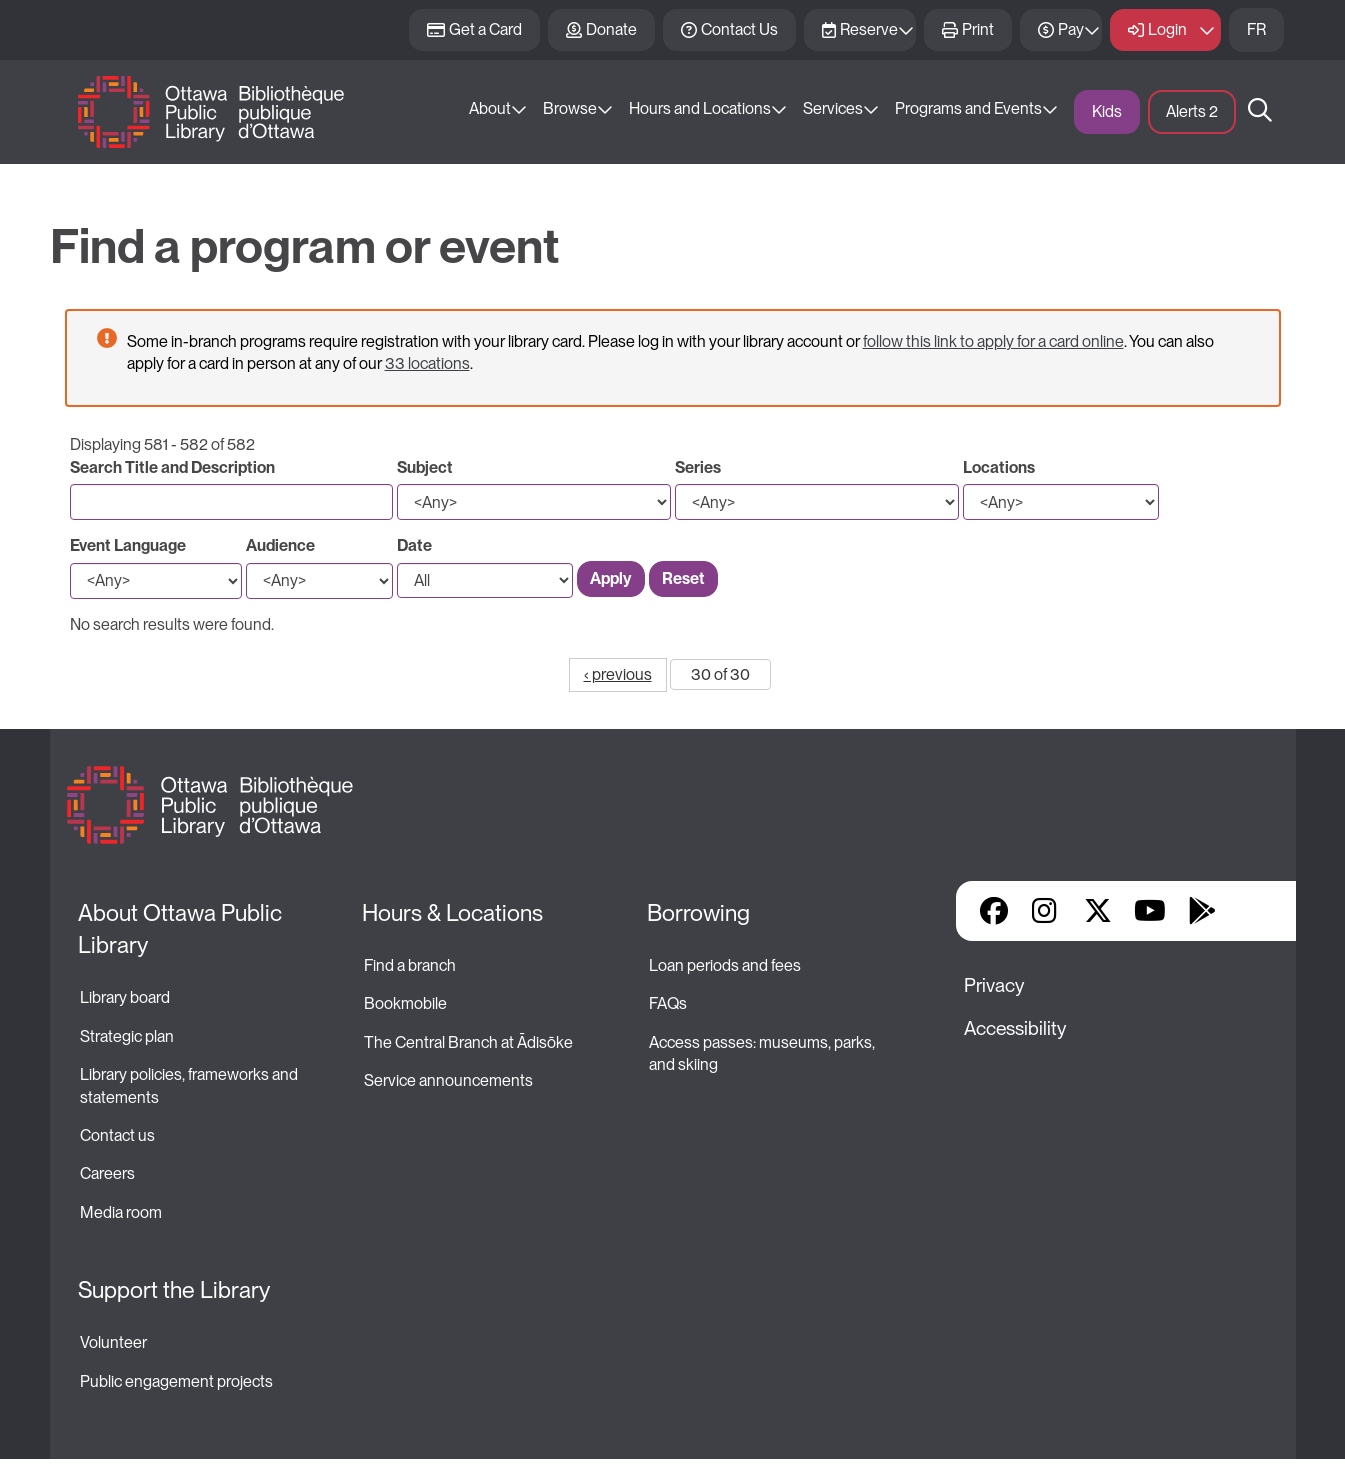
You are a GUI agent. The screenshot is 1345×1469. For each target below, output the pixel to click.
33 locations (427, 363)
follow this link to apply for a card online (993, 341)
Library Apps (1254, 911)
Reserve (869, 29)
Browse (570, 108)
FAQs (668, 1003)
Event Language (128, 545)
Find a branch (410, 965)
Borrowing (698, 913)
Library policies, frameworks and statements (190, 1085)
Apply (611, 578)
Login (1167, 29)
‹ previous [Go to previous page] (618, 674)
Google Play (1202, 911)
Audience (280, 545)
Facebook (994, 911)
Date (414, 545)
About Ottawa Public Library (182, 929)
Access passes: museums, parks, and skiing (763, 1053)
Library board (125, 997)
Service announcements (448, 1080)
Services (833, 108)
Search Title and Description (172, 467)
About (490, 108)
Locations (999, 467)
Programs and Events (968, 108)
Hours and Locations (700, 108)
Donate (611, 29)
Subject (425, 467)
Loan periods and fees (726, 965)
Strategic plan (128, 1036)
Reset (683, 578)
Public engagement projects (176, 1381)
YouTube (1149, 911)
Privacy (994, 985)
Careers (107, 1173)
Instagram (1046, 911)
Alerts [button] (1192, 111)
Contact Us (739, 29)
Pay (1071, 29)
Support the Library (174, 1290)
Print (978, 29)
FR (1256, 29)
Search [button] (1260, 112)
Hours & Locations (452, 913)
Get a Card (485, 29)
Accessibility (1015, 1028)
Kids (1107, 111)
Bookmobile (405, 1003)
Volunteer (113, 1342)
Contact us (117, 1135)
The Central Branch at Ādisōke (468, 1042)
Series (698, 467)
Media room (121, 1212)
